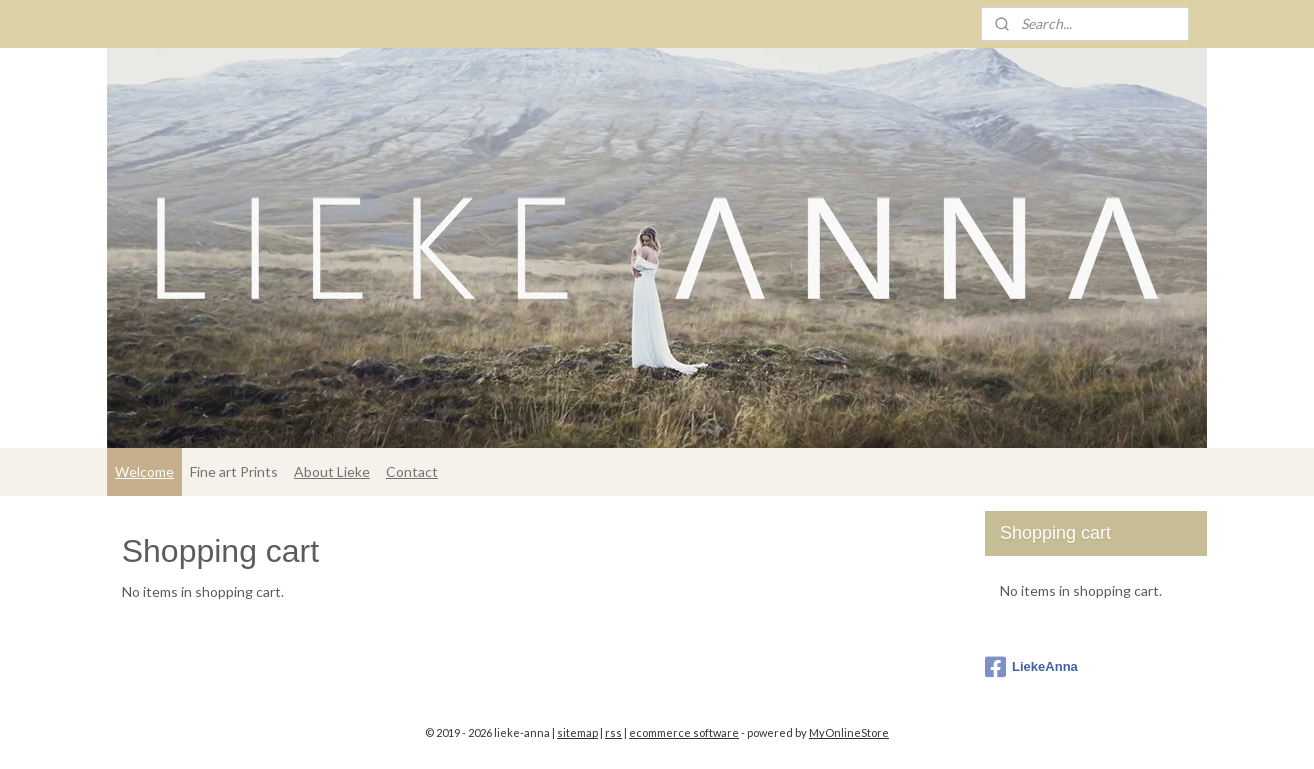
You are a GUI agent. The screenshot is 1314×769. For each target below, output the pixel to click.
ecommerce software (684, 732)
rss (613, 732)
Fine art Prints (234, 471)
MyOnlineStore (849, 732)
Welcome (144, 471)
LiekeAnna (1031, 667)
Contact (412, 471)
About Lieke (332, 471)
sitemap (577, 732)
